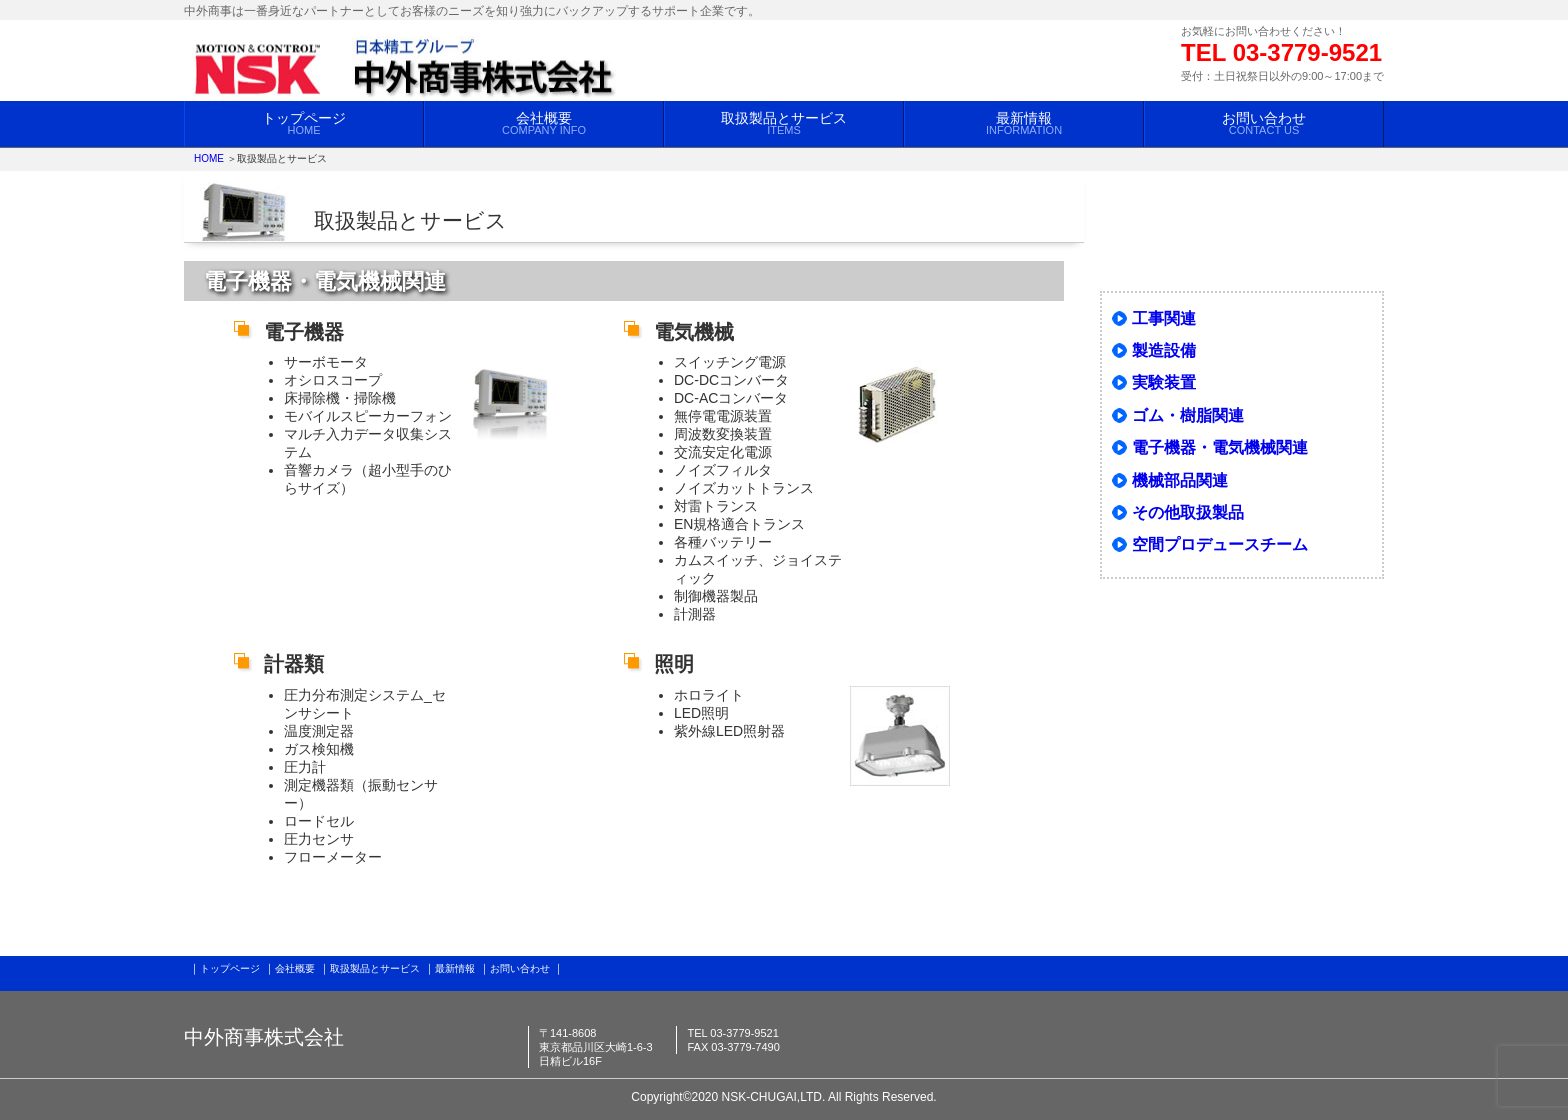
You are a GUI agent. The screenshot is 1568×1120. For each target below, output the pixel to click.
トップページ (304, 123)
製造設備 (1164, 350)
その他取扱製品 (1188, 512)
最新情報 (1024, 123)
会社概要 (544, 123)
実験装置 (1164, 382)
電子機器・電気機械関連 (1220, 447)
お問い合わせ (1264, 123)
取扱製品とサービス (784, 123)
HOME (209, 158)
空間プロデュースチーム (1220, 544)
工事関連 (1164, 318)
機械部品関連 (1180, 480)
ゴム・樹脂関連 (1188, 415)
